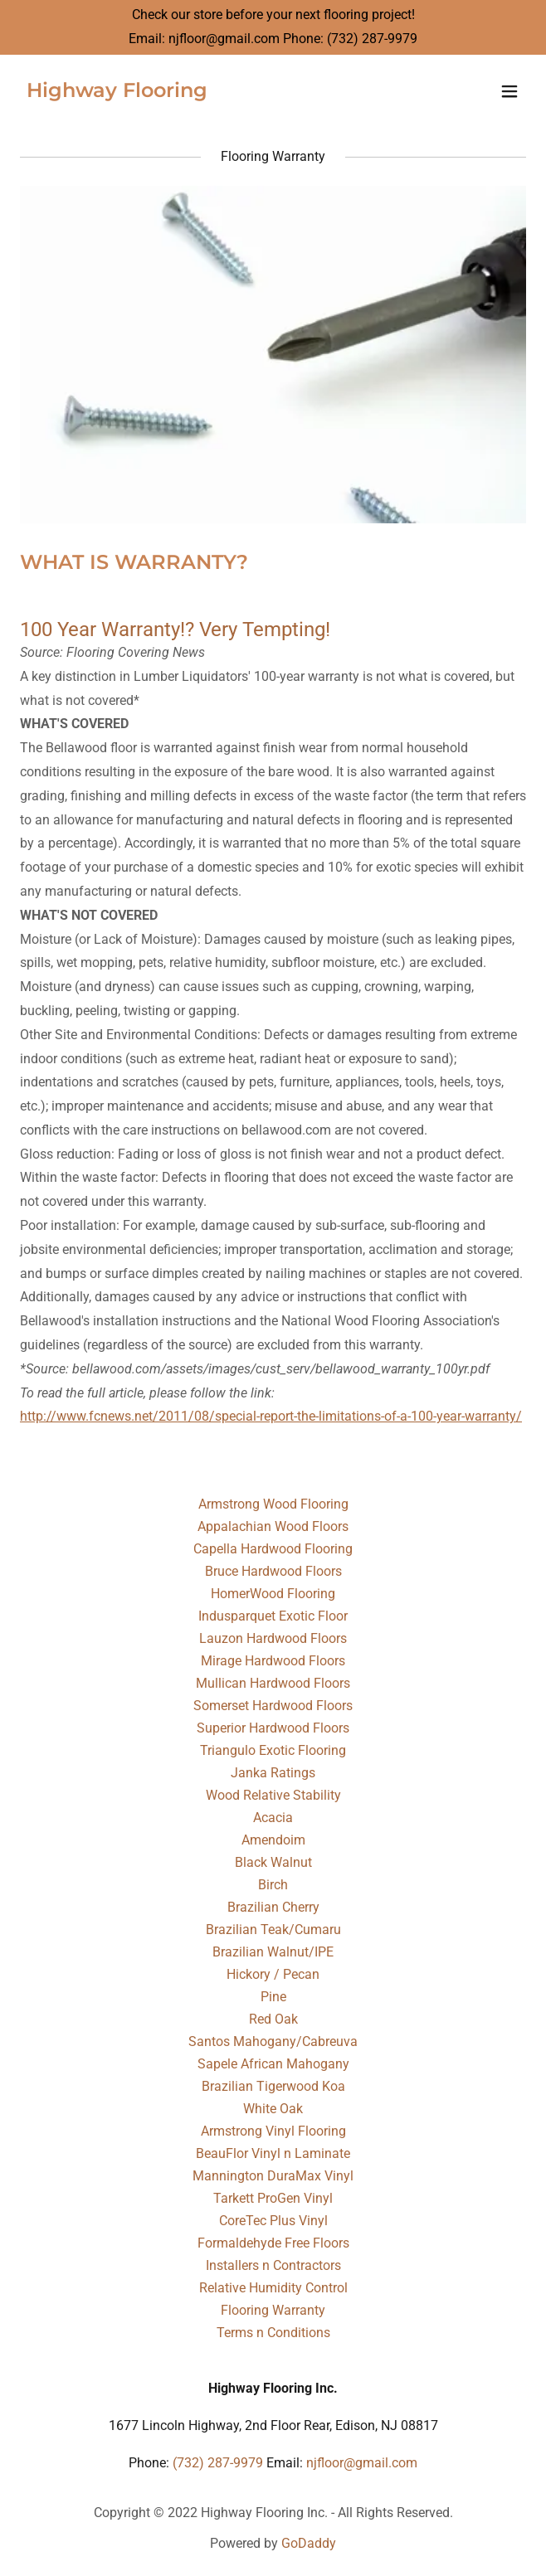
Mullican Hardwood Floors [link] (273, 1683)
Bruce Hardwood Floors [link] (273, 1571)
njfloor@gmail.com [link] (224, 38)
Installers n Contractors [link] (273, 2265)
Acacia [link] (273, 1817)
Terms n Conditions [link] (273, 2332)
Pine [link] (273, 1997)
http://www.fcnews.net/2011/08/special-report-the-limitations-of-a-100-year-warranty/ (271, 1416)
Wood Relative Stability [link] (273, 1795)
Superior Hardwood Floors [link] (273, 1728)
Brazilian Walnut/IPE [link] (273, 1952)
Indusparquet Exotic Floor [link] (273, 1616)
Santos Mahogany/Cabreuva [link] (273, 2041)
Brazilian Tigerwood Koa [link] (273, 2086)
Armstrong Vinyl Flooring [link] (273, 2131)
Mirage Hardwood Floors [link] (273, 1661)
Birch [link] (273, 1885)
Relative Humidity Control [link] (273, 2288)
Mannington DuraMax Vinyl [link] (273, 2176)
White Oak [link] (273, 2109)
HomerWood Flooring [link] (273, 1593)
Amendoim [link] (273, 1840)
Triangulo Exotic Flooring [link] (273, 1750)
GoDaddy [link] (308, 2543)
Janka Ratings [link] (273, 1773)
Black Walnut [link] (273, 1862)
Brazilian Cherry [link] (273, 1907)
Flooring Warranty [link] (273, 2310)
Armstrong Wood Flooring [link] (273, 1504)
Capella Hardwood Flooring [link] (273, 1549)
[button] (509, 91)
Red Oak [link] (273, 2019)
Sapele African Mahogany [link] (273, 2064)
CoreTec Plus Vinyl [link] (273, 2220)
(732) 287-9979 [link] (372, 38)
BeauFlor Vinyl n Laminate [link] (273, 2153)
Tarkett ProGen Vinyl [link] (273, 2198)
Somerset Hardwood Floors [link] (273, 1705)
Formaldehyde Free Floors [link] (273, 2243)
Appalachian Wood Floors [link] (273, 1526)
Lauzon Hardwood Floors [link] (273, 1638)
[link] (117, 92)
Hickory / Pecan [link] (273, 1974)
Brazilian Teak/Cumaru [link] (273, 1929)
